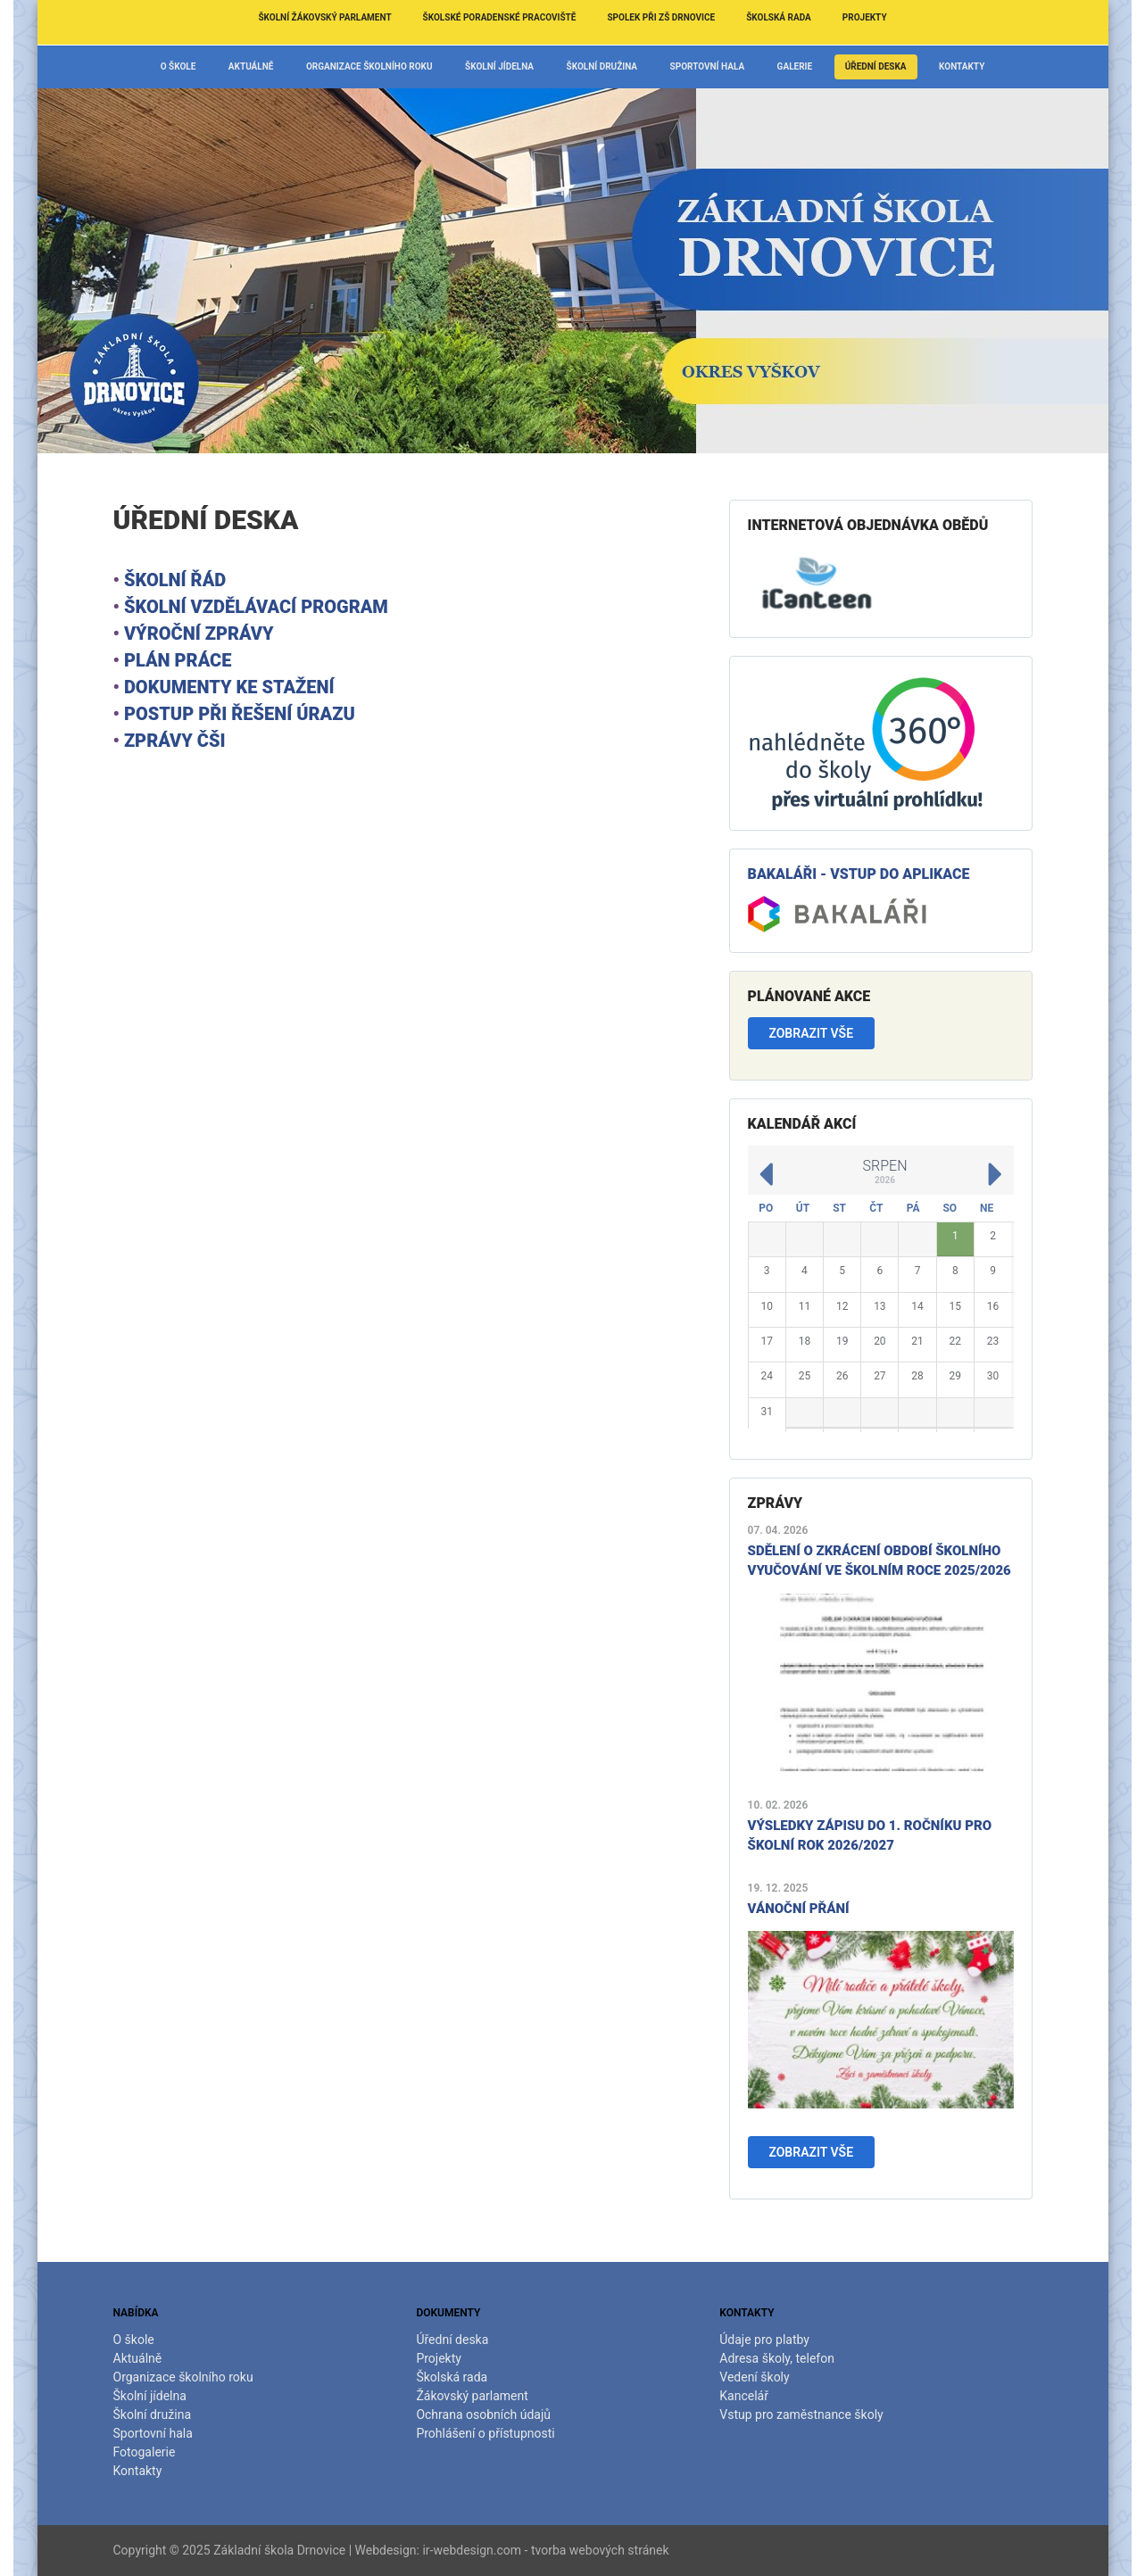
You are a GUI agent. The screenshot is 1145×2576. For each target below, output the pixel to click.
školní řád (175, 580)
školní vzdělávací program (256, 606)
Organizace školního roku (369, 66)
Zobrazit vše (810, 1033)
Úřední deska (876, 66)
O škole (178, 66)
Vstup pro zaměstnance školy (801, 2414)
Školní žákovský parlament (324, 17)
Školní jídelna (499, 66)
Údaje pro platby (764, 2339)
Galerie (795, 66)
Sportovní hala (707, 66)
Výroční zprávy (199, 633)
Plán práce (178, 660)
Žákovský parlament (471, 2396)
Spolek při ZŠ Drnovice (661, 17)
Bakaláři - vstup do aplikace (859, 874)
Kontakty (961, 66)
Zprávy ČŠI (175, 740)
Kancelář (743, 2396)
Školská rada (778, 17)
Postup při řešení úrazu (239, 714)
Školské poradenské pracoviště (500, 17)
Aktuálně (251, 66)
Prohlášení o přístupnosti (485, 2433)
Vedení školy (754, 2377)
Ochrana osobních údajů (483, 2414)
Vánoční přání (799, 1909)
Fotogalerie (144, 2452)
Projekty (864, 17)
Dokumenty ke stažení (229, 687)
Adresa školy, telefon (776, 2358)
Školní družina (602, 66)
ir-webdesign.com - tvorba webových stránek (545, 2550)
